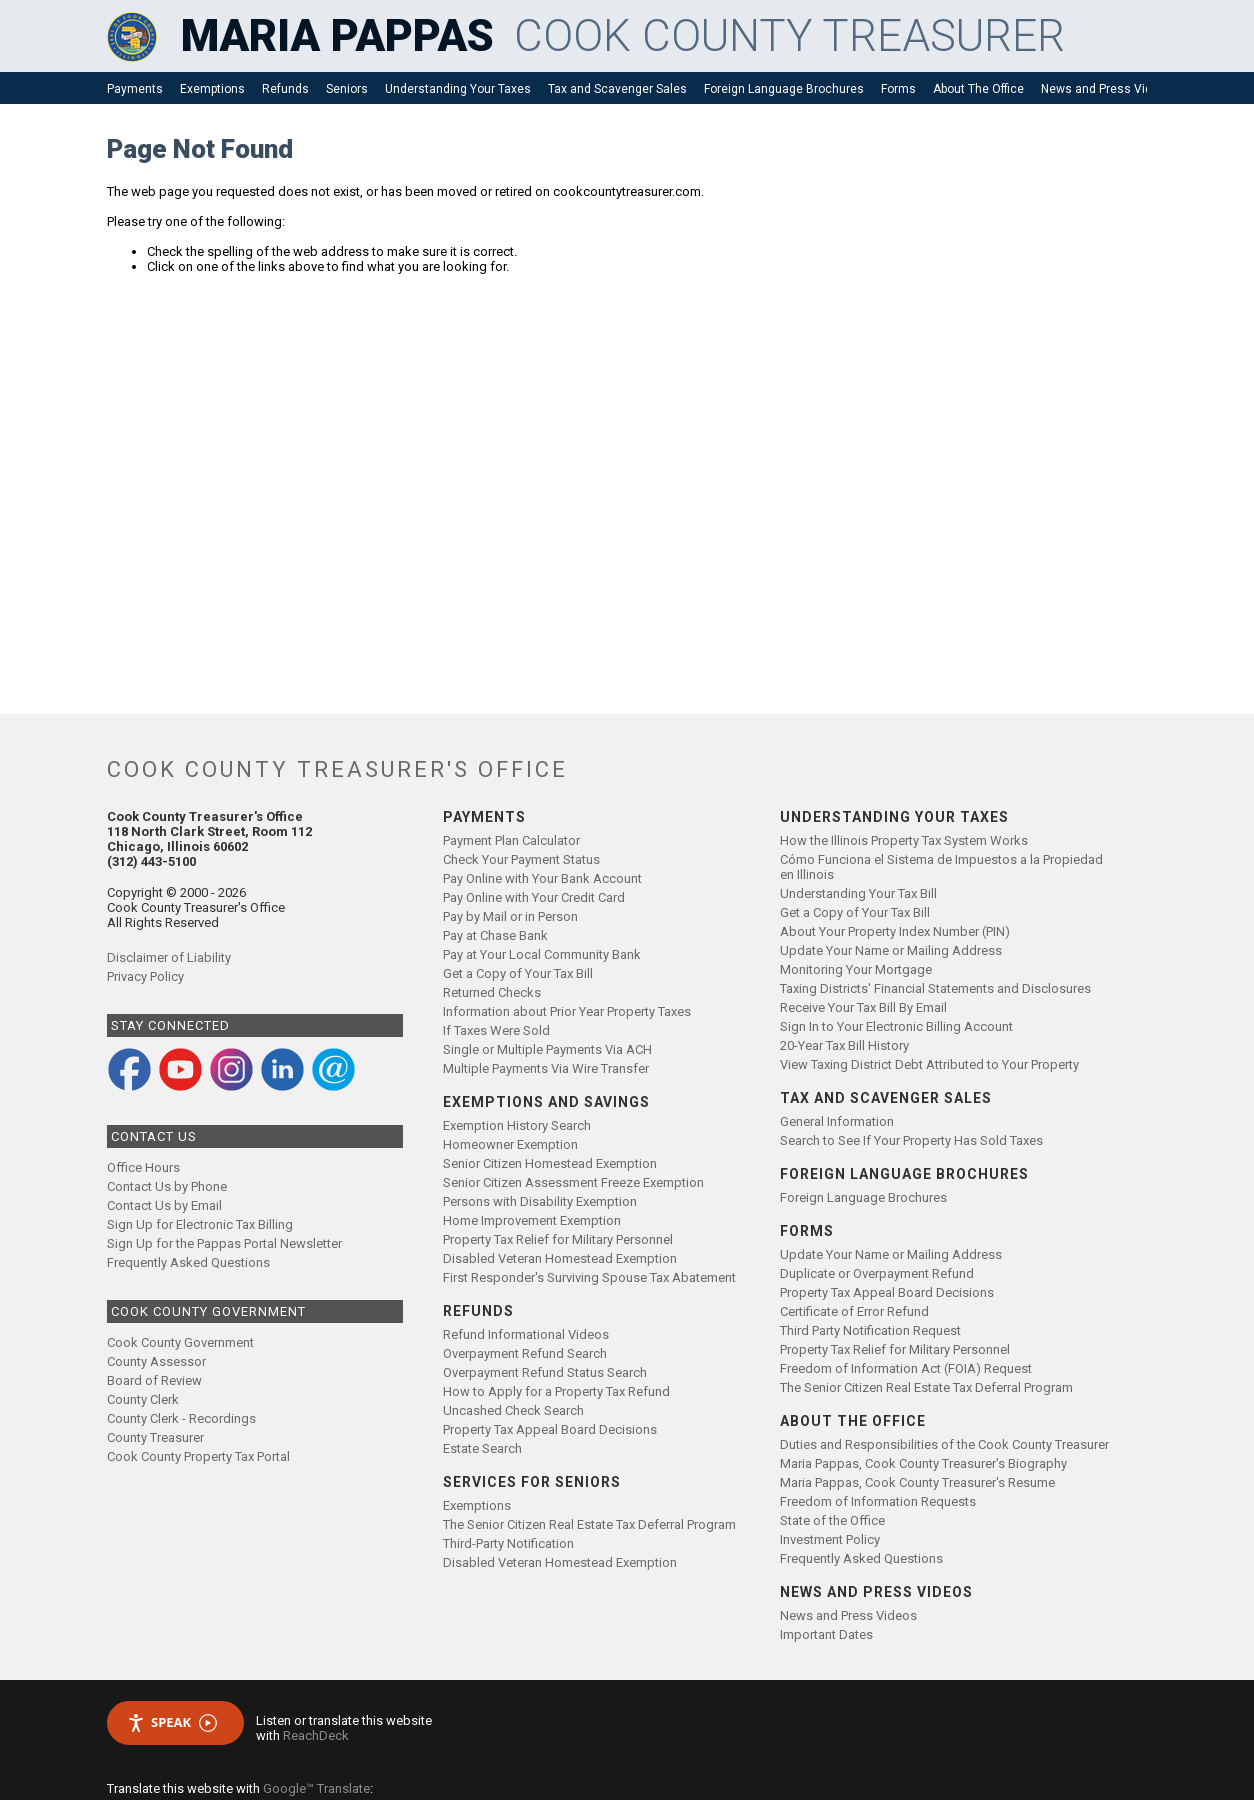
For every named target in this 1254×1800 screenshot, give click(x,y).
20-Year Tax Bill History (844, 1045)
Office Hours (143, 1167)
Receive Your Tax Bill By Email (863, 1007)
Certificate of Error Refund (854, 1311)
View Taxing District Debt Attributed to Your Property (929, 1064)
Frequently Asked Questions (188, 1262)
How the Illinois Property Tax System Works (904, 840)
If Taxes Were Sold (496, 1030)
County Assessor (156, 1361)
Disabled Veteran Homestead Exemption (560, 1258)
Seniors (347, 89)
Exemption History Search (517, 1125)
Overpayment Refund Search (525, 1353)
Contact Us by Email (164, 1205)
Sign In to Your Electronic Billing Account (896, 1026)
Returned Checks (492, 992)
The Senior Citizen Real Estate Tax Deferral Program (589, 1524)
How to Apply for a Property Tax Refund (556, 1391)
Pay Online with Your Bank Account (542, 878)
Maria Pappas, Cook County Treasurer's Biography (923, 1463)
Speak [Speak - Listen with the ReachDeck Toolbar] (172, 1722)
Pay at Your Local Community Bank (542, 954)
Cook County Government (180, 1342)
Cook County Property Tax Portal (198, 1456)
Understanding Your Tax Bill (858, 893)
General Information (837, 1121)
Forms (898, 89)
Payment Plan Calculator (511, 840)
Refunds (285, 89)
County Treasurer (155, 1437)
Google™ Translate (316, 1788)
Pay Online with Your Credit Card (534, 897)
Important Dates (826, 1634)
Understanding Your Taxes (458, 89)
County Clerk (143, 1399)
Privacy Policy (145, 976)
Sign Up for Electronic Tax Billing (200, 1224)
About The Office (978, 89)
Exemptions (212, 89)
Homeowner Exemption (510, 1144)
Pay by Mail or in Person (510, 916)
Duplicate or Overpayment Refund (877, 1273)
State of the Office (832, 1520)
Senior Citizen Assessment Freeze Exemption (573, 1182)
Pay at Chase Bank (495, 935)
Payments (135, 89)
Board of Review (154, 1380)
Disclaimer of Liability (169, 957)
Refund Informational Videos (526, 1334)
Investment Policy (830, 1539)
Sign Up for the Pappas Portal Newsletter (224, 1243)
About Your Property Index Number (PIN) (895, 931)
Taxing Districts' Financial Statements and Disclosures (935, 988)
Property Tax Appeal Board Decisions (550, 1429)
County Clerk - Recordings (181, 1418)
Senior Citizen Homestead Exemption (550, 1163)
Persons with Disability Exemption (540, 1201)
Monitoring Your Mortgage (856, 969)
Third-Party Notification (508, 1543)
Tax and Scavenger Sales (617, 89)
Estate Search (482, 1448)
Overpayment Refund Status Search (545, 1372)
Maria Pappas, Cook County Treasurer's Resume (917, 1482)
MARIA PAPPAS (337, 36)
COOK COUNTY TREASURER (789, 36)
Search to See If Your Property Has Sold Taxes (911, 1140)
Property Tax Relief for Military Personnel (558, 1239)
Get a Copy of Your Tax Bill (518, 973)
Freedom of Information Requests (878, 1501)
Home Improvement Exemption (532, 1220)
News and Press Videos (1107, 89)
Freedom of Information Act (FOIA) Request (906, 1368)
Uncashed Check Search (513, 1410)
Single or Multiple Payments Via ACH (547, 1049)
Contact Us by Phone (167, 1186)
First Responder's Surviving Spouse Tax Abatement (589, 1277)
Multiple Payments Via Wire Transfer (546, 1068)
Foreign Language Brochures (784, 89)
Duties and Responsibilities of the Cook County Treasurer (944, 1444)
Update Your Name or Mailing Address (891, 950)
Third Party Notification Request (870, 1330)
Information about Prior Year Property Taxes (567, 1011)
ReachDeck (316, 1735)
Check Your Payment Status (521, 859)
